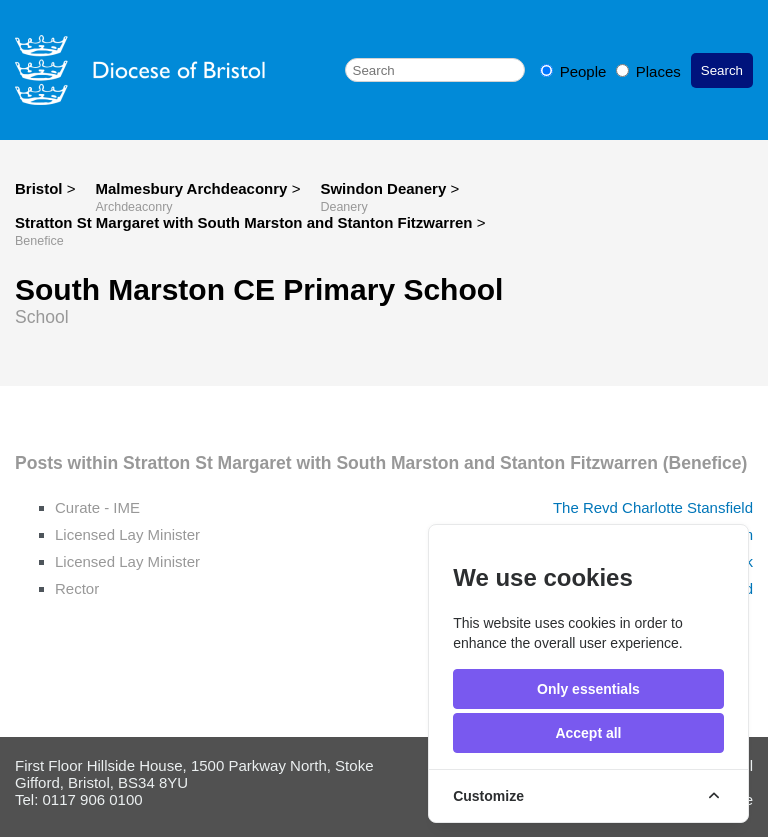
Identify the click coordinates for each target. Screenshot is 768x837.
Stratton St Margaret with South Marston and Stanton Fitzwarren (246, 222)
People (575, 71)
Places (648, 71)
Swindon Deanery (385, 188)
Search (722, 70)
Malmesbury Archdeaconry (193, 188)
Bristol (39, 188)
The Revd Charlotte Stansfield (653, 507)
